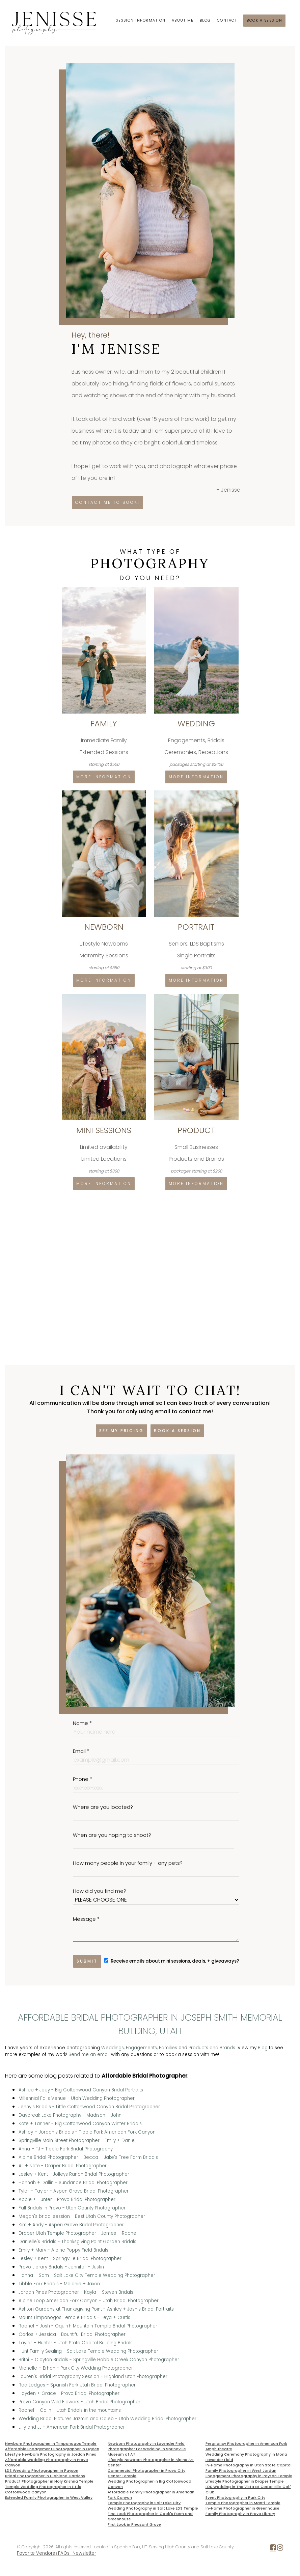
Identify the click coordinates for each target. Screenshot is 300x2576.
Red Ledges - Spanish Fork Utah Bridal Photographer (77, 2385)
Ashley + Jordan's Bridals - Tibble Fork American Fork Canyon (87, 2132)
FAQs (64, 2553)
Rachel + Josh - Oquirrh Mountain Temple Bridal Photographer (88, 2326)
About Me (183, 20)
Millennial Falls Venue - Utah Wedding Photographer (77, 2098)
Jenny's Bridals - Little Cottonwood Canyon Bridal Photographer (89, 2107)
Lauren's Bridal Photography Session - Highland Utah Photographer (93, 2376)
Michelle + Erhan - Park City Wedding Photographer (76, 2368)
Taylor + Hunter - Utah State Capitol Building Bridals (76, 2343)
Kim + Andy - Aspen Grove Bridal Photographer (71, 2225)
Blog (205, 20)
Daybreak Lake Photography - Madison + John (70, 2115)
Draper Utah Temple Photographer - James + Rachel (78, 2233)
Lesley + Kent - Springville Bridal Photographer (70, 2258)
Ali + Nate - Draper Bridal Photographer (63, 2166)
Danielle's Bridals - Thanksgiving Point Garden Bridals (77, 2241)
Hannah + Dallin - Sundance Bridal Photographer (73, 2182)
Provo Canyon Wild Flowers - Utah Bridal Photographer (79, 2402)
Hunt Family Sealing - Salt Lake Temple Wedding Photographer (88, 2351)
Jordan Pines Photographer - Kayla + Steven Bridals (76, 2292)
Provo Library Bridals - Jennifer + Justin (61, 2267)
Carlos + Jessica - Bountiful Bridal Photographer (72, 2334)
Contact (227, 20)
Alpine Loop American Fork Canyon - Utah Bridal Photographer (89, 2300)
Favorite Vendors (36, 2553)
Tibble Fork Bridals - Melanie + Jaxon (59, 2284)
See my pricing (121, 1431)
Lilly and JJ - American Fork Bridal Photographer (72, 2427)
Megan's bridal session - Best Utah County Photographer (82, 2216)
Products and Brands (212, 2048)
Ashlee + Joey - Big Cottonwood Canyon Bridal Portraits (81, 2090)
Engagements (141, 2048)
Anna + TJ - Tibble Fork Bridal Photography (66, 2149)
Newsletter (84, 2553)
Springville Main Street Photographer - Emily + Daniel (77, 2140)
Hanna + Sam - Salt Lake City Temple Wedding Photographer (87, 2275)
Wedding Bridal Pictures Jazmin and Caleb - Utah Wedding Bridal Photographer (107, 2418)
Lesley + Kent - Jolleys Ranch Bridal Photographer (74, 2174)
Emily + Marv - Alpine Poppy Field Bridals (63, 2250)
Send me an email (89, 2054)
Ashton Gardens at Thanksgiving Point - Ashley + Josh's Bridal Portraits (96, 2309)
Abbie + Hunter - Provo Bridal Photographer (67, 2199)
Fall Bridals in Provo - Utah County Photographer (72, 2208)
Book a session (264, 20)
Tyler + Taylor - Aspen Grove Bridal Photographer (74, 2191)
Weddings (112, 2048)
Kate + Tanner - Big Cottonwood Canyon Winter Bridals (80, 2123)
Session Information (141, 20)
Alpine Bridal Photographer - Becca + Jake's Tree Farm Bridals (88, 2157)
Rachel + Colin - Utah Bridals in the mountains (70, 2410)
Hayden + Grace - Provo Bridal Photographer (69, 2393)
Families (168, 2048)
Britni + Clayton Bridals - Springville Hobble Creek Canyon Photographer (99, 2359)
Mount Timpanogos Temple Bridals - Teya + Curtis (74, 2317)
